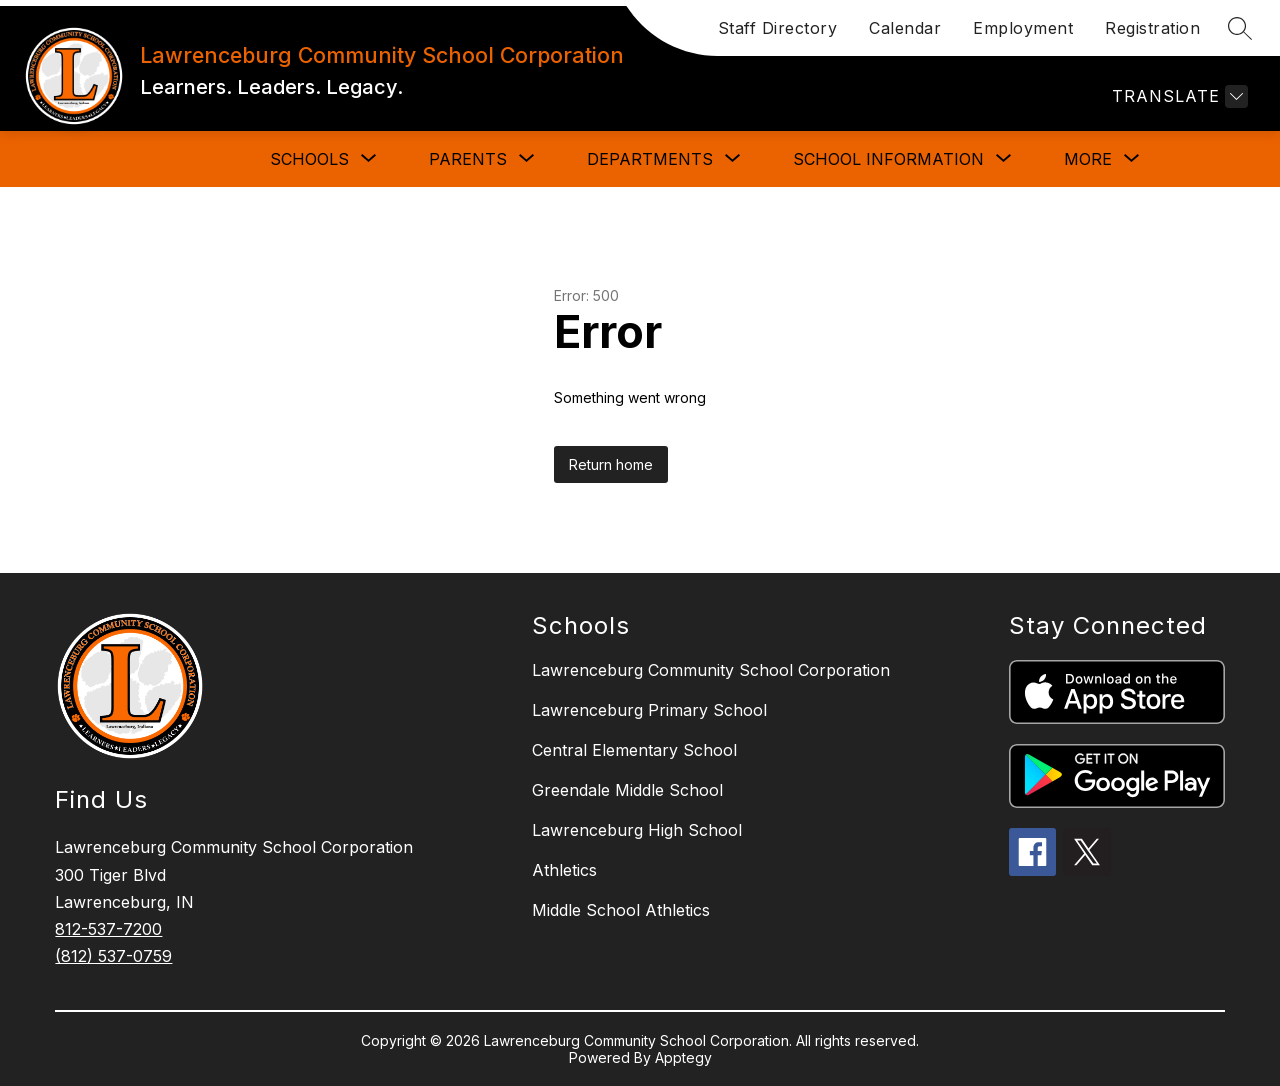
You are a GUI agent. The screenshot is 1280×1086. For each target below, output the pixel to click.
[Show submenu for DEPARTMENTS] (650, 159)
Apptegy (683, 1057)
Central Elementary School (634, 750)
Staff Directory (778, 28)
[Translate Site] (1177, 96)
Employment (1023, 28)
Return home (611, 464)
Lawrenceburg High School (637, 830)
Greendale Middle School (627, 790)
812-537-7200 (108, 929)
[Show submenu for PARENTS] (468, 159)
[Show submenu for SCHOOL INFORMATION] (888, 159)
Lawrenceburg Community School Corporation (711, 670)
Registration (1152, 28)
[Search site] (1240, 28)
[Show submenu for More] (1088, 159)
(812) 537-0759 (113, 956)
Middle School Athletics (621, 910)
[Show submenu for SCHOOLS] (309, 159)
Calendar (905, 28)
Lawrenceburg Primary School (649, 710)
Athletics (564, 870)
